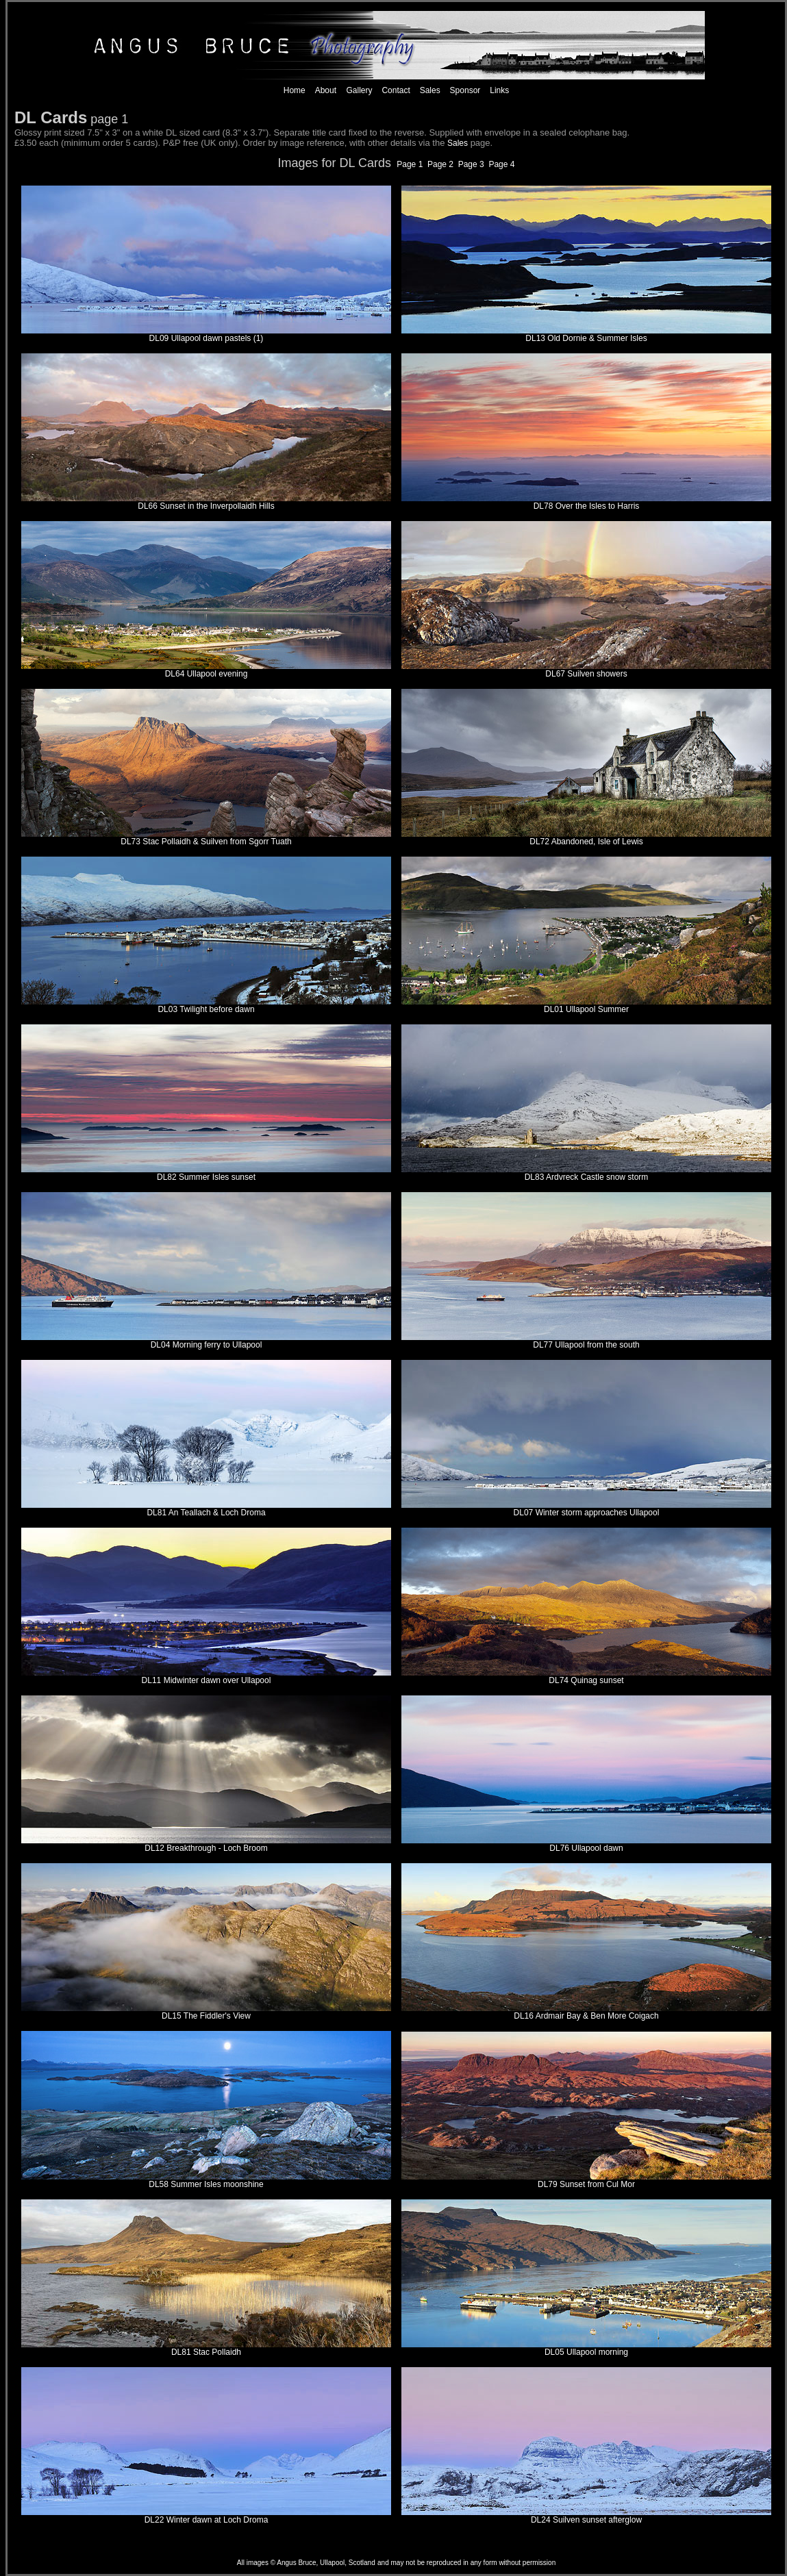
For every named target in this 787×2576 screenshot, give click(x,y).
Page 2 (442, 164)
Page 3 (471, 164)
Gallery (358, 90)
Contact (396, 90)
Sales (430, 90)
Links (499, 90)
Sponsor (465, 90)
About (325, 90)
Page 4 (501, 164)
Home (294, 90)
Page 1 (411, 164)
